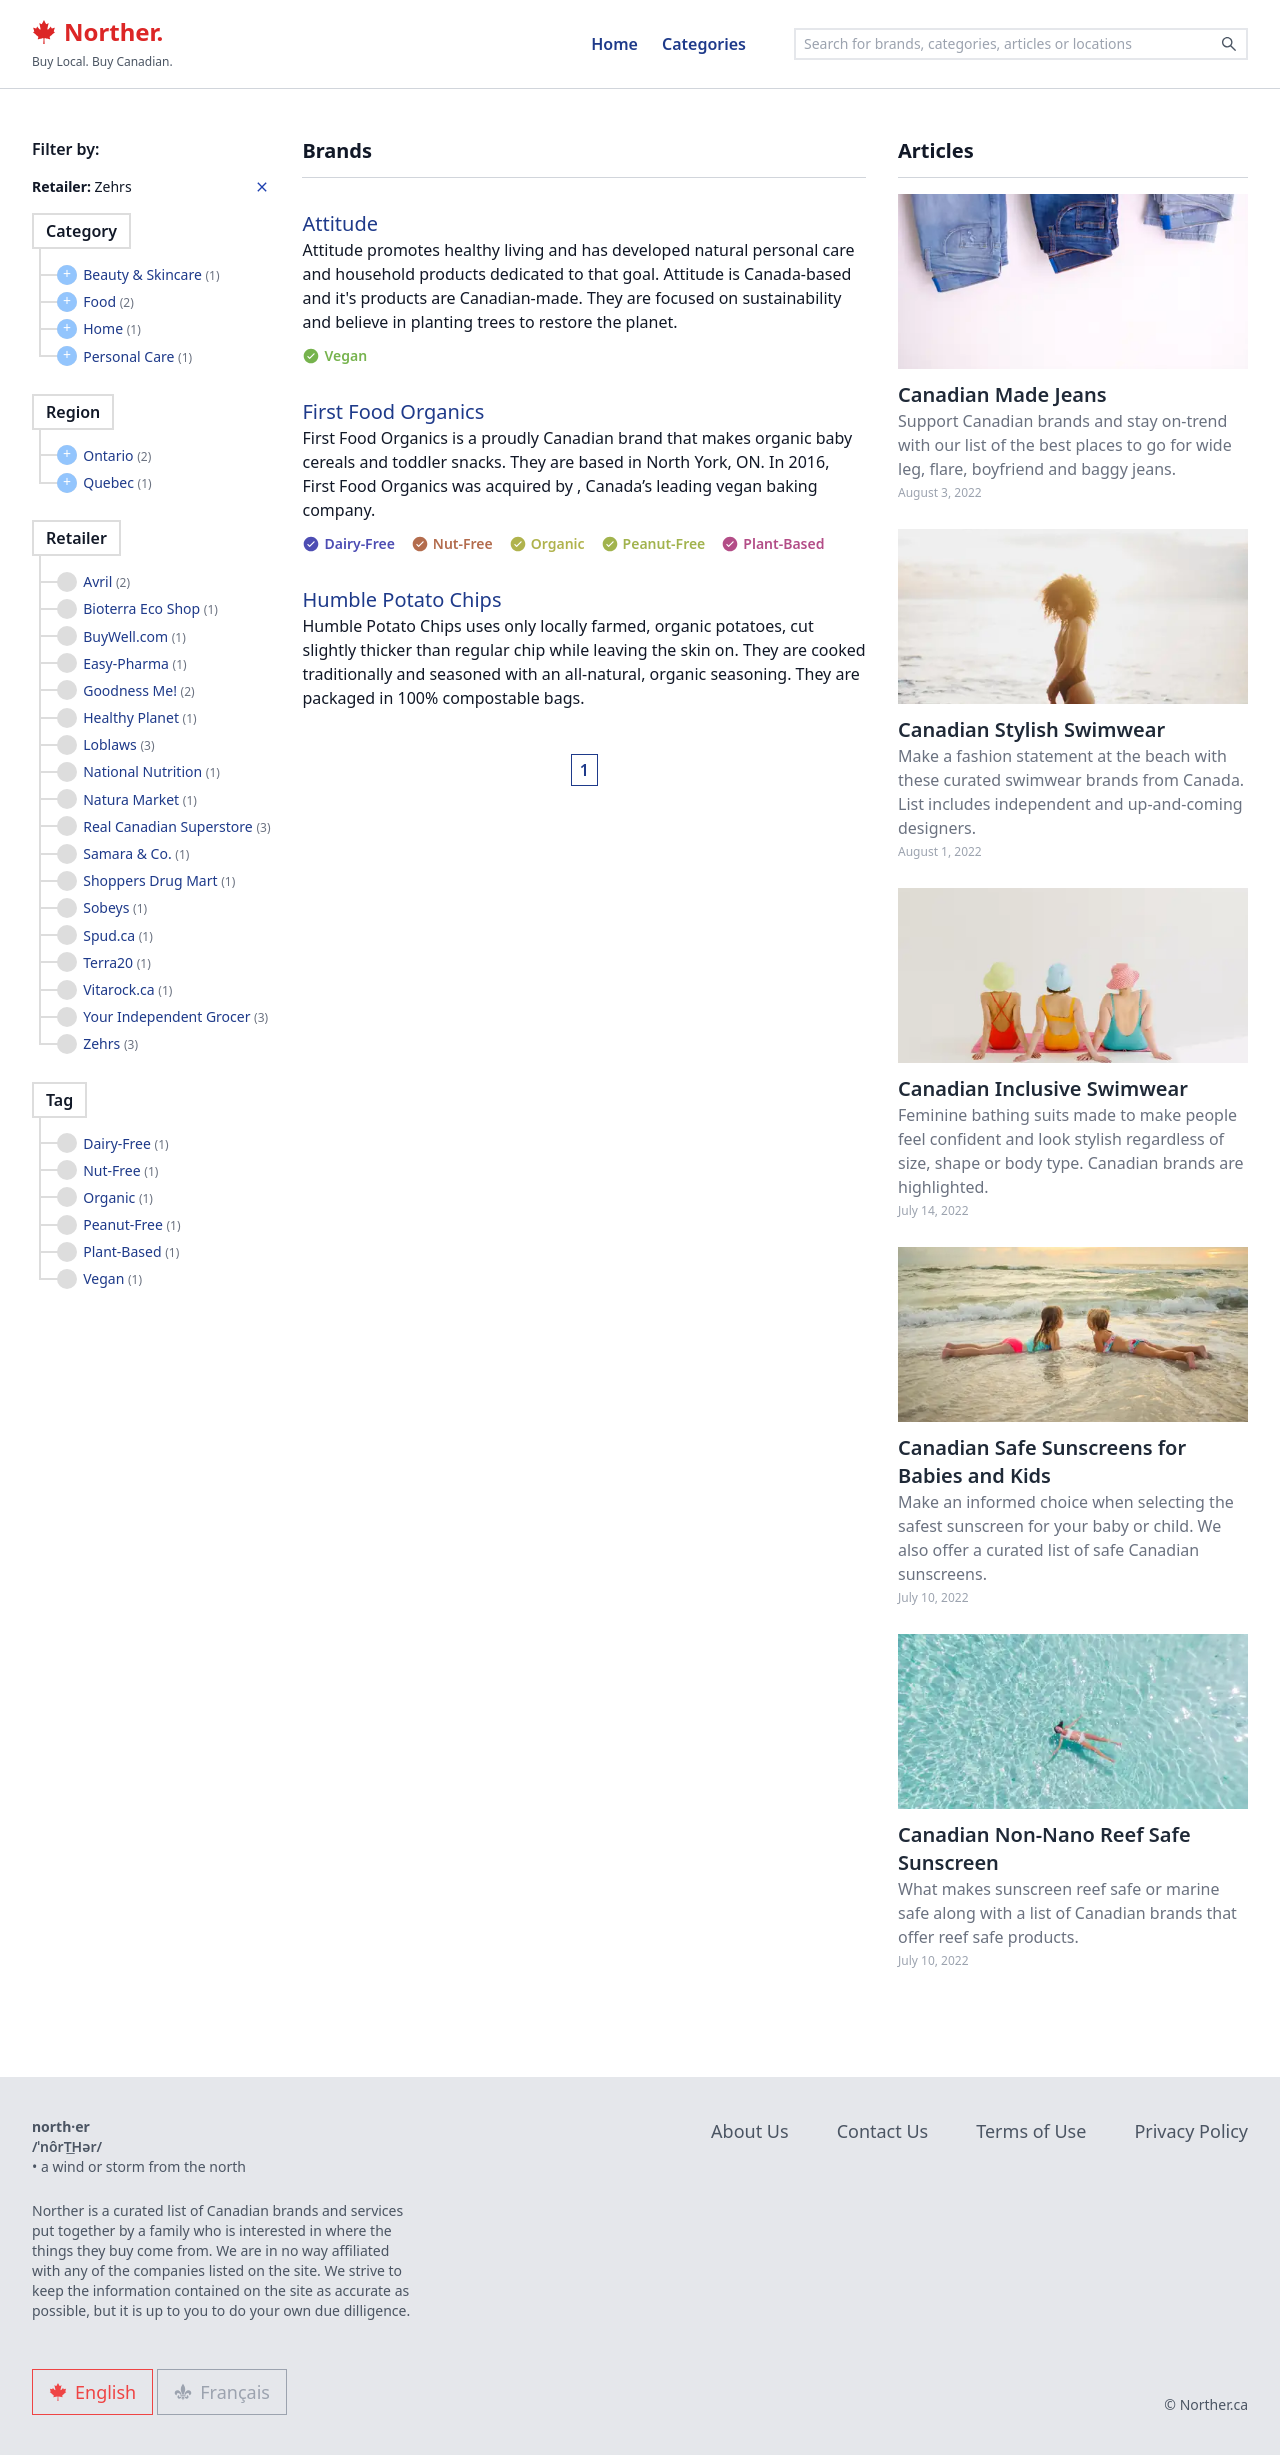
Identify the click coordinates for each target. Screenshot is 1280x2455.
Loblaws (118, 744)
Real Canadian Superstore (176, 826)
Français (222, 2392)
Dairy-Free (125, 1143)
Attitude (340, 223)
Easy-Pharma (134, 663)
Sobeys (115, 907)
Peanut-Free (131, 1224)
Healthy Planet (140, 717)
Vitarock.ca (127, 989)
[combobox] (1021, 44)
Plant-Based (131, 1251)
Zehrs (110, 1043)
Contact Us (883, 2131)
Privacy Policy (1191, 2131)
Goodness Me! (138, 690)
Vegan (112, 1278)
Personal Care (137, 356)
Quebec (117, 482)
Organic (118, 1197)
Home (614, 44)
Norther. (97, 32)
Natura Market (140, 799)
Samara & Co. (136, 853)
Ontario (117, 455)
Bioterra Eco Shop (150, 608)
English (92, 2392)
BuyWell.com (134, 636)
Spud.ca (118, 935)
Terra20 (117, 962)
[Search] (1229, 44)
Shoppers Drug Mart (159, 880)
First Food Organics (393, 411)
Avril (106, 581)
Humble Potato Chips (401, 599)
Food (108, 301)
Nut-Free (120, 1170)
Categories (704, 44)
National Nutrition (151, 771)
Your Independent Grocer (175, 1016)
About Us (750, 2131)
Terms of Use (1031, 2131)
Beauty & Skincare (151, 274)
